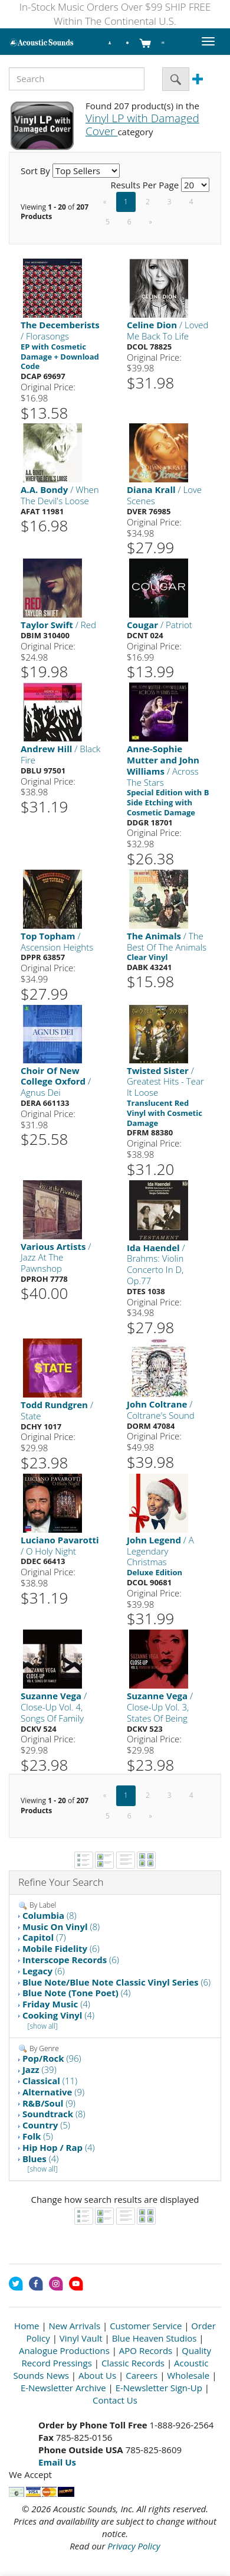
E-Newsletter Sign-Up (159, 2388)
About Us (97, 2375)
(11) (49, 2081)
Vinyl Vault (81, 2338)
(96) (51, 2058)
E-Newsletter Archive (63, 2388)
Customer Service (146, 2326)
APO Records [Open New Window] (145, 2350)
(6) (61, 1948)
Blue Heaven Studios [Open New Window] (154, 2338)
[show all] (43, 2026)
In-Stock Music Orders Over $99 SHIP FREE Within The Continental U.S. (115, 14)
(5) (46, 2125)
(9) (53, 2092)
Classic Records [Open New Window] (133, 2363)
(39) (39, 2069)
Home (26, 2326)
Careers (141, 2375)
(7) (44, 1937)
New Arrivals (75, 2326)
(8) (49, 1915)
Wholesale (188, 2375)
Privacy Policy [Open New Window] (133, 2546)
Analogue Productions (64, 2350)
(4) (76, 1993)
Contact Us (115, 2400)
